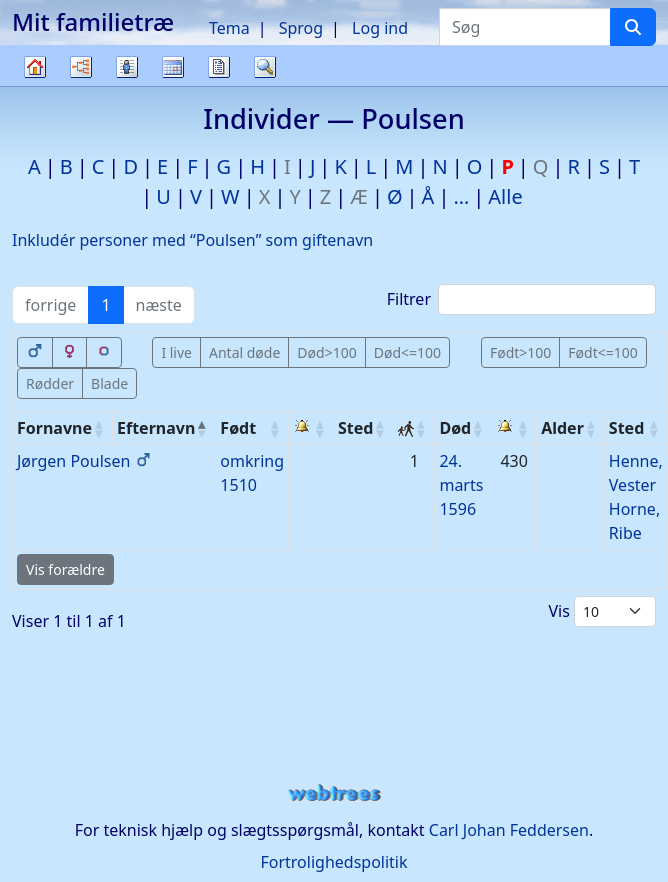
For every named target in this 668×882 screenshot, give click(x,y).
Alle (505, 196)
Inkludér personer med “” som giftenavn (192, 240)
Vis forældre (65, 569)
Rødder (50, 383)
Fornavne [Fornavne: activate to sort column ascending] (54, 428)
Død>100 (326, 352)
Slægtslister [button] (127, 67)
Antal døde (244, 352)
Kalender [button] (173, 67)
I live (176, 352)
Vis (602, 611)
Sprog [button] (301, 28)
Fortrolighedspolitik (333, 862)
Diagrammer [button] (81, 67)
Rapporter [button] (219, 67)
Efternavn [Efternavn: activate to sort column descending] (156, 428)
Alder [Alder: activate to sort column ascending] (562, 428)
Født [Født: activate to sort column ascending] (238, 428)
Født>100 (520, 352)
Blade (109, 383)
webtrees (334, 793)
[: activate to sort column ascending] (311, 428)
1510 (238, 485)
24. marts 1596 (461, 485)
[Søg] (633, 27)
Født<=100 (602, 352)
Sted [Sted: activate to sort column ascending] (355, 428)
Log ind (380, 28)
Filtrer (521, 299)
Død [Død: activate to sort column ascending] (455, 428)
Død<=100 (407, 352)
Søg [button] (265, 67)
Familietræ (35, 85)
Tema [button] (229, 28)
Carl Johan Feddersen (509, 830)
